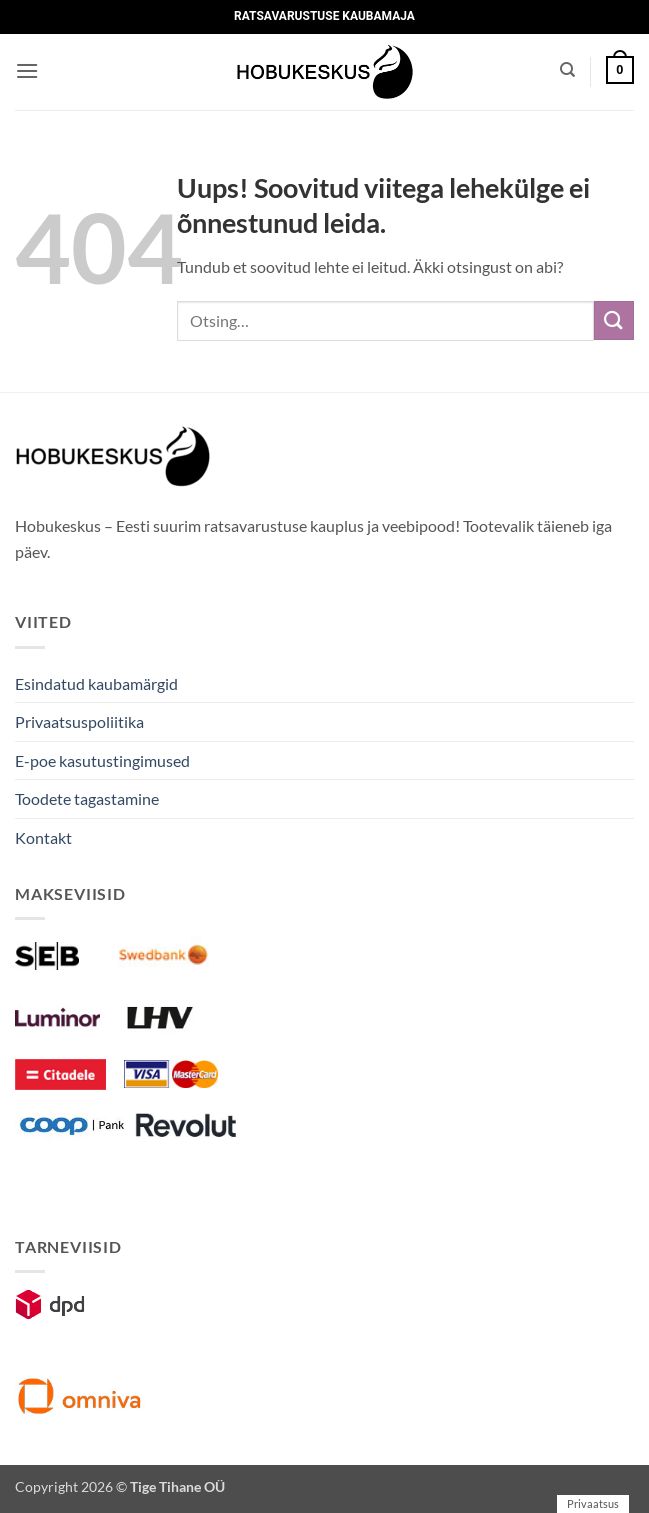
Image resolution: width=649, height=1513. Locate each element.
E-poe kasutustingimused (102, 760)
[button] (27, 70)
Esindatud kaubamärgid (96, 683)
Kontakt (43, 837)
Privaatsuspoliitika (79, 721)
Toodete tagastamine (87, 798)
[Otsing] (567, 70)
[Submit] (614, 320)
